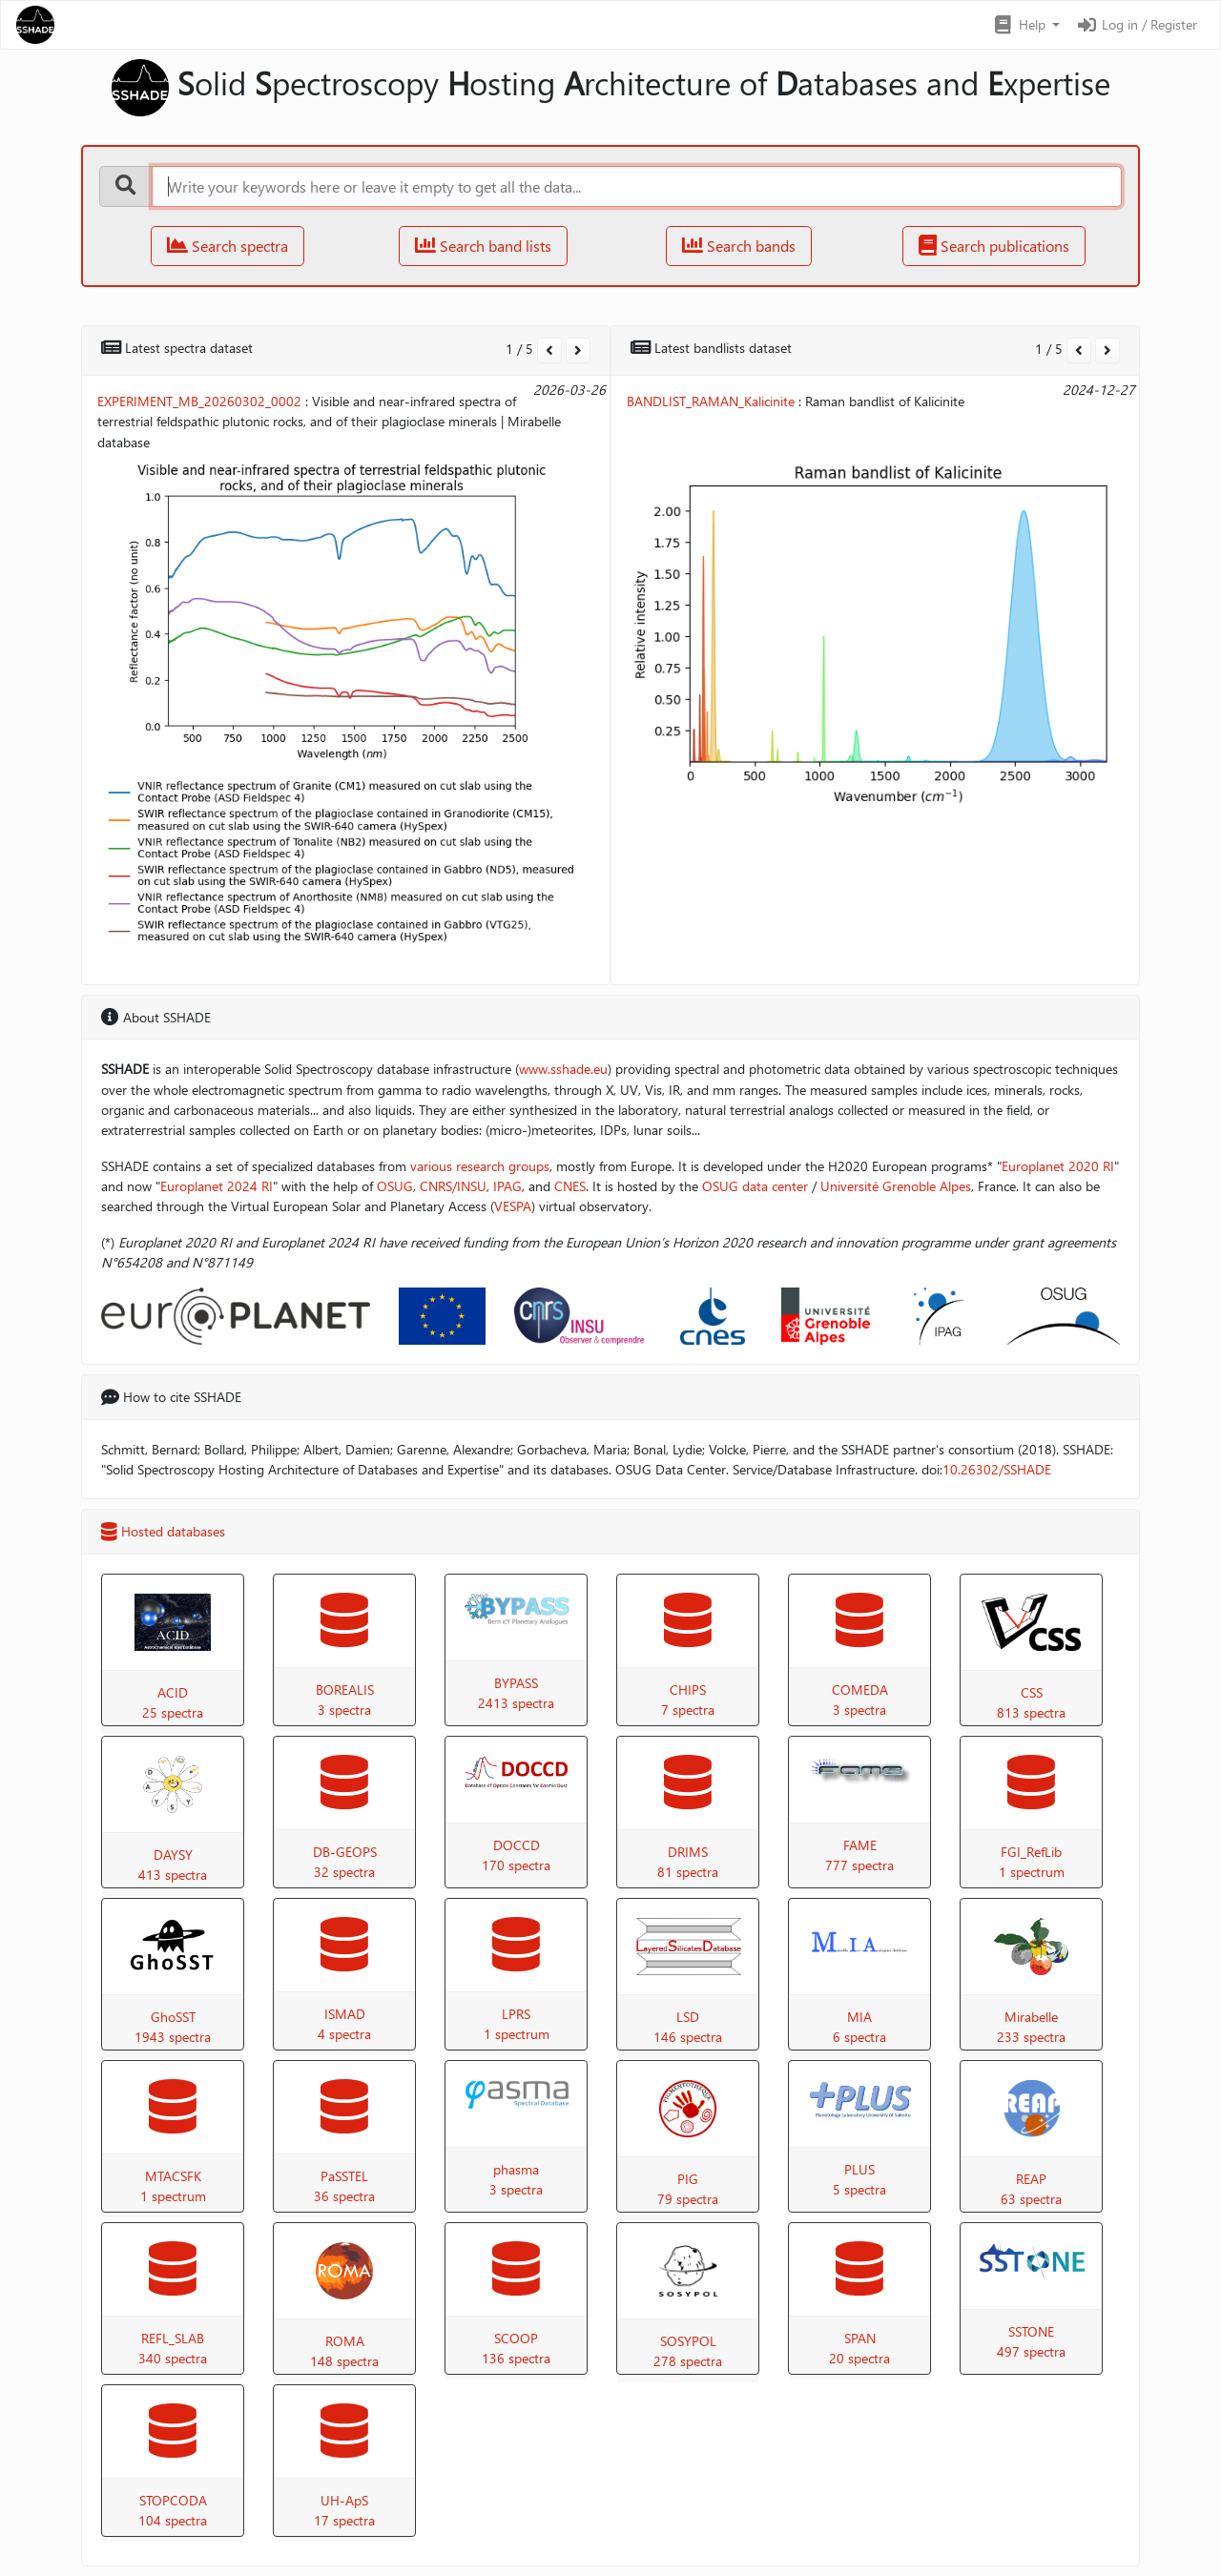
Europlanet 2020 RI (1058, 1166)
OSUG (395, 1186)
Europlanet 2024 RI (216, 1186)
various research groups (479, 1166)
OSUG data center (755, 1186)
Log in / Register (1136, 24)
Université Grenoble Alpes (895, 1186)
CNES (570, 1186)
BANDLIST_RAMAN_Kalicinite (711, 401)
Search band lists (483, 246)
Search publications (994, 246)
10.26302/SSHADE (996, 1469)
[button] (1025, 25)
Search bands (739, 246)
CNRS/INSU (453, 1186)
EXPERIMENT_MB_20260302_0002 (199, 401)
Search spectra (227, 246)
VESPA (512, 1206)
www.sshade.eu (563, 1069)
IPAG (507, 1186)
